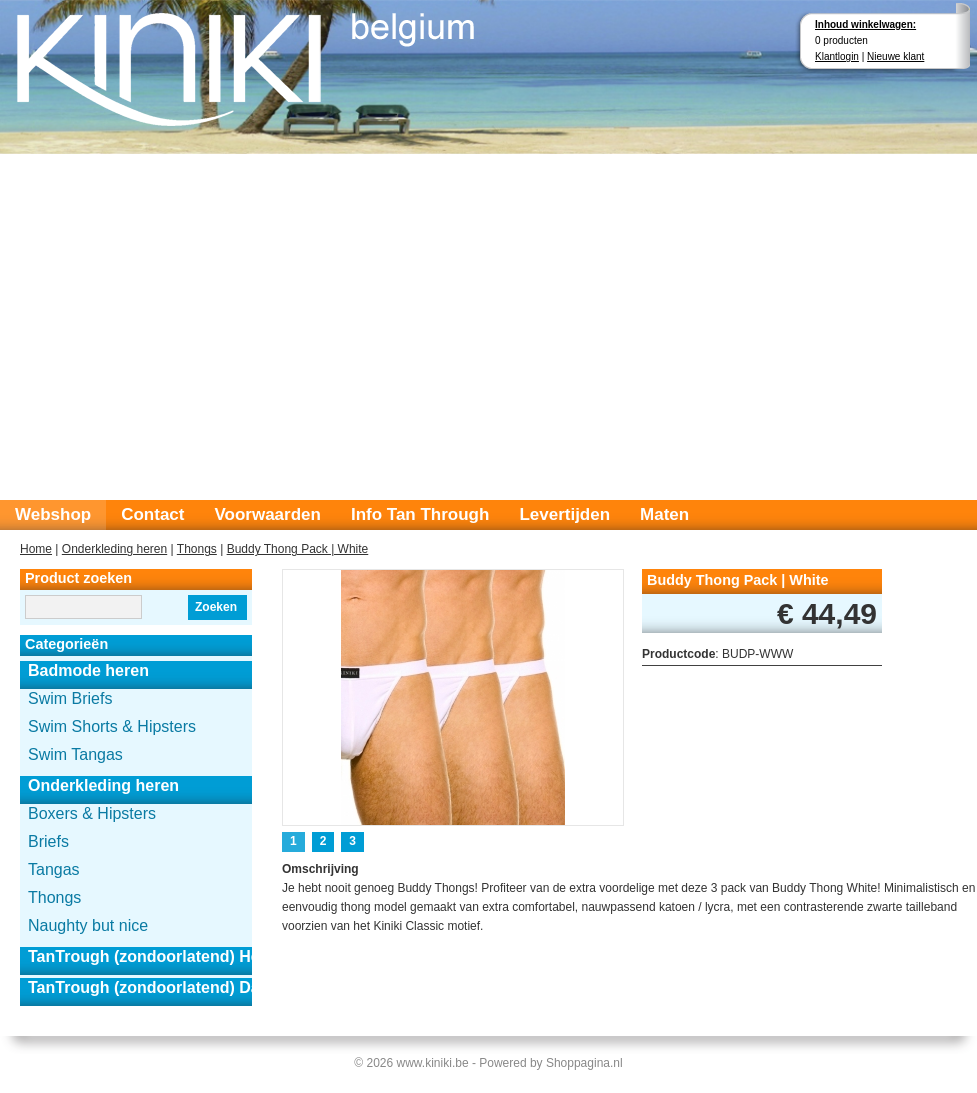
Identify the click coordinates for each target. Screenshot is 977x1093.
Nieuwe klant (895, 56)
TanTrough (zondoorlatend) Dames (140, 987)
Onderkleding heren (114, 549)
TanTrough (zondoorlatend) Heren (140, 956)
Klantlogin (837, 56)
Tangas (54, 869)
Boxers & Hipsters (92, 813)
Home (36, 549)
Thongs (197, 549)
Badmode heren (88, 670)
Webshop (53, 514)
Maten (664, 514)
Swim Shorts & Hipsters (112, 726)
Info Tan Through (420, 514)
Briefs (48, 841)
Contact (152, 514)
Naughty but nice (88, 925)
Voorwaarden (267, 514)
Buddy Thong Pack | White (298, 549)
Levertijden (564, 514)
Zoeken (216, 607)
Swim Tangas (75, 754)
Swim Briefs (70, 698)
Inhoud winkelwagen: (865, 24)
